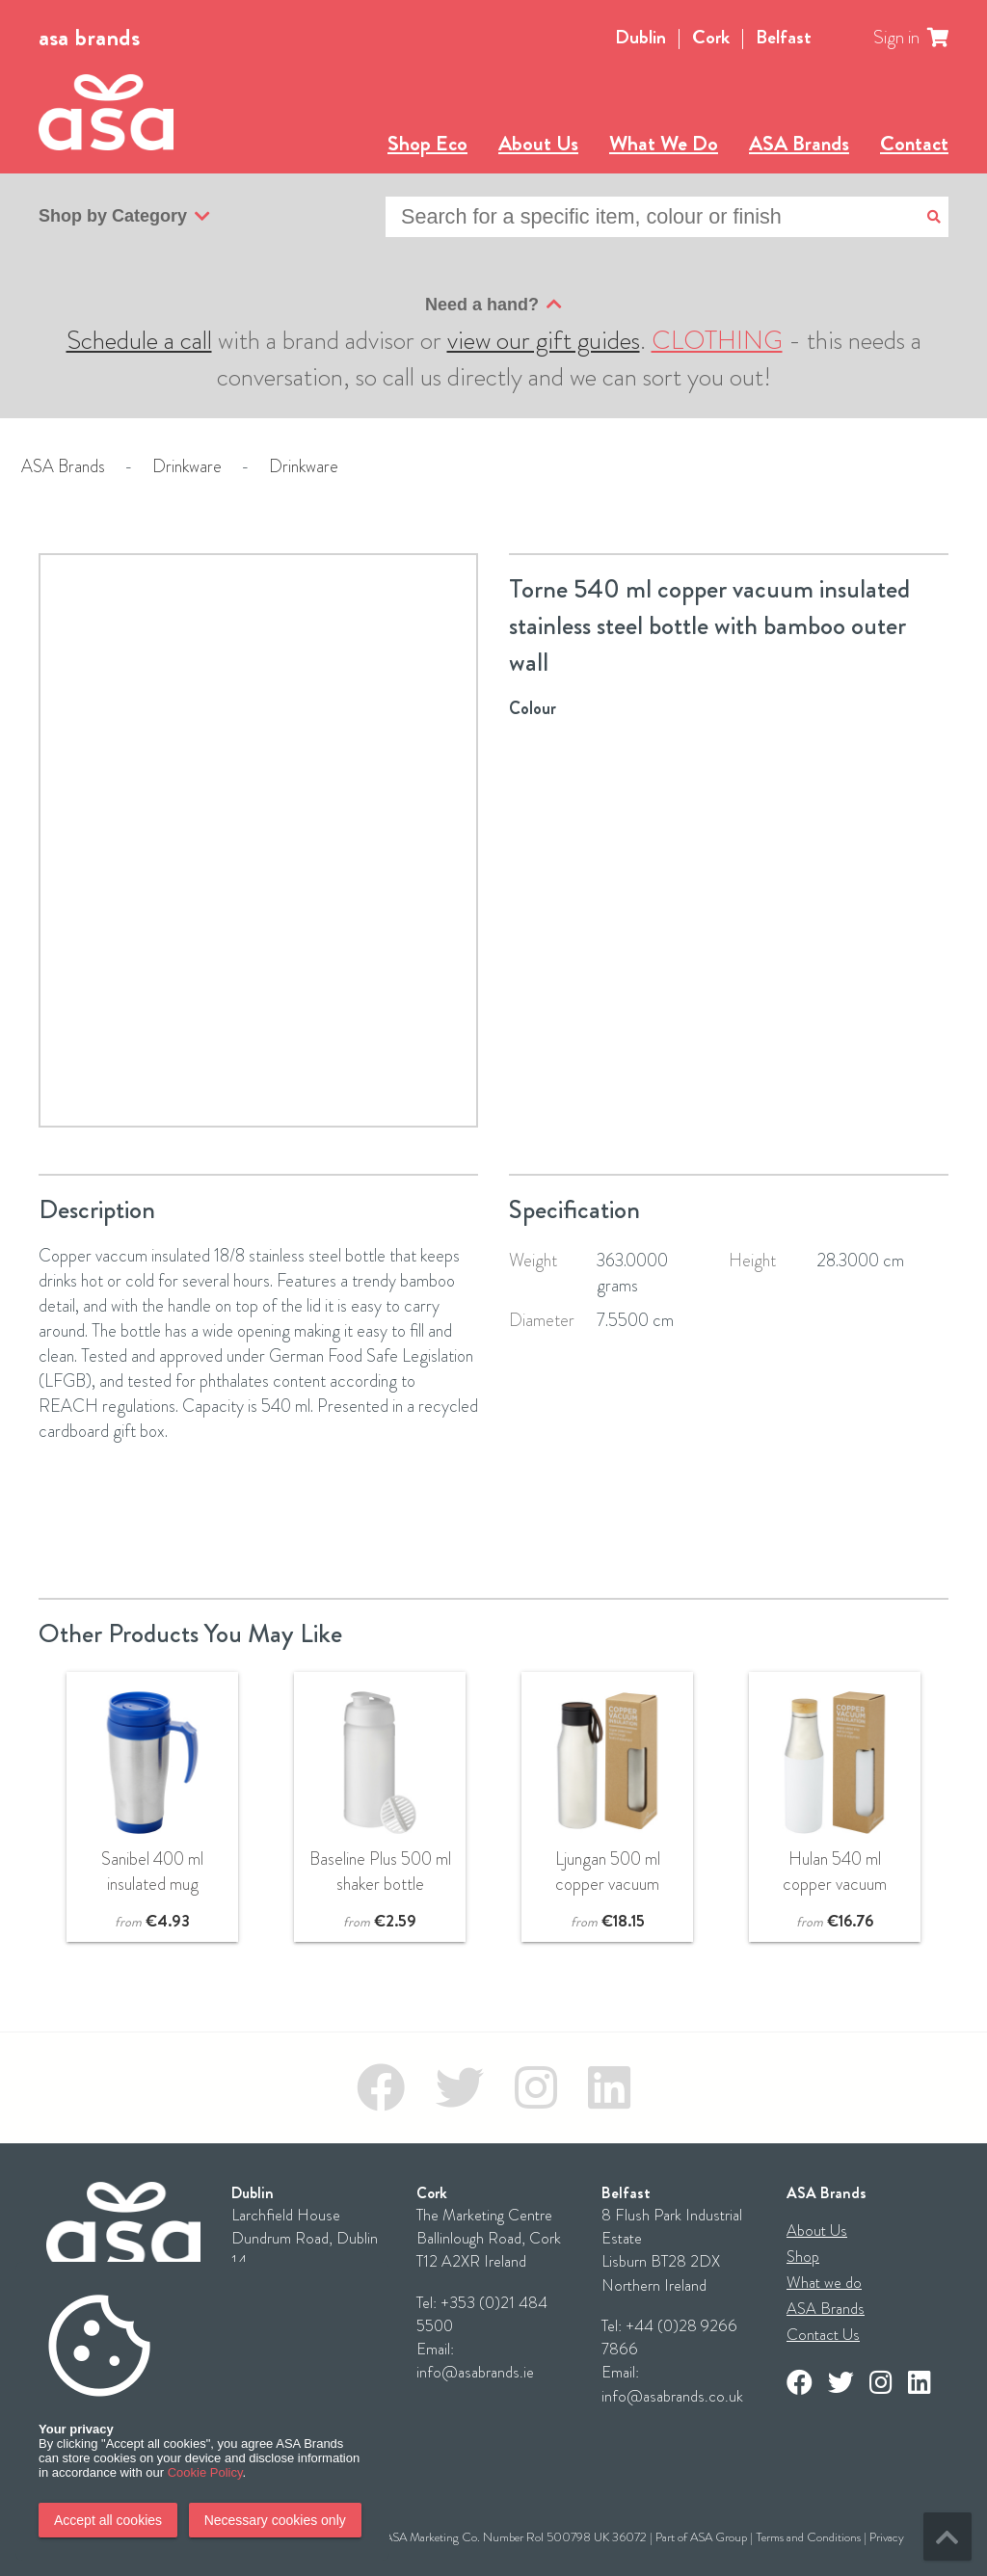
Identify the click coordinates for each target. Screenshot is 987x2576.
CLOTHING (717, 340)
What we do (824, 2282)
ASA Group (718, 2537)
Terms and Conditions (808, 2537)
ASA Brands (799, 143)
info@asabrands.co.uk (672, 2396)
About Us (538, 143)
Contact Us (823, 2335)
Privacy (886, 2537)
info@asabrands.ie (475, 2372)
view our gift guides (543, 340)
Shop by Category (124, 216)
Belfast (784, 37)
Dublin (640, 37)
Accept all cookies (108, 2520)
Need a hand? (493, 304)
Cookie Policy (205, 2472)
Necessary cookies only (275, 2520)
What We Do (663, 143)
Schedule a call (139, 340)
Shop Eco (427, 143)
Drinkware (187, 466)
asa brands (89, 37)
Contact (914, 143)
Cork (711, 37)
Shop (803, 2256)
